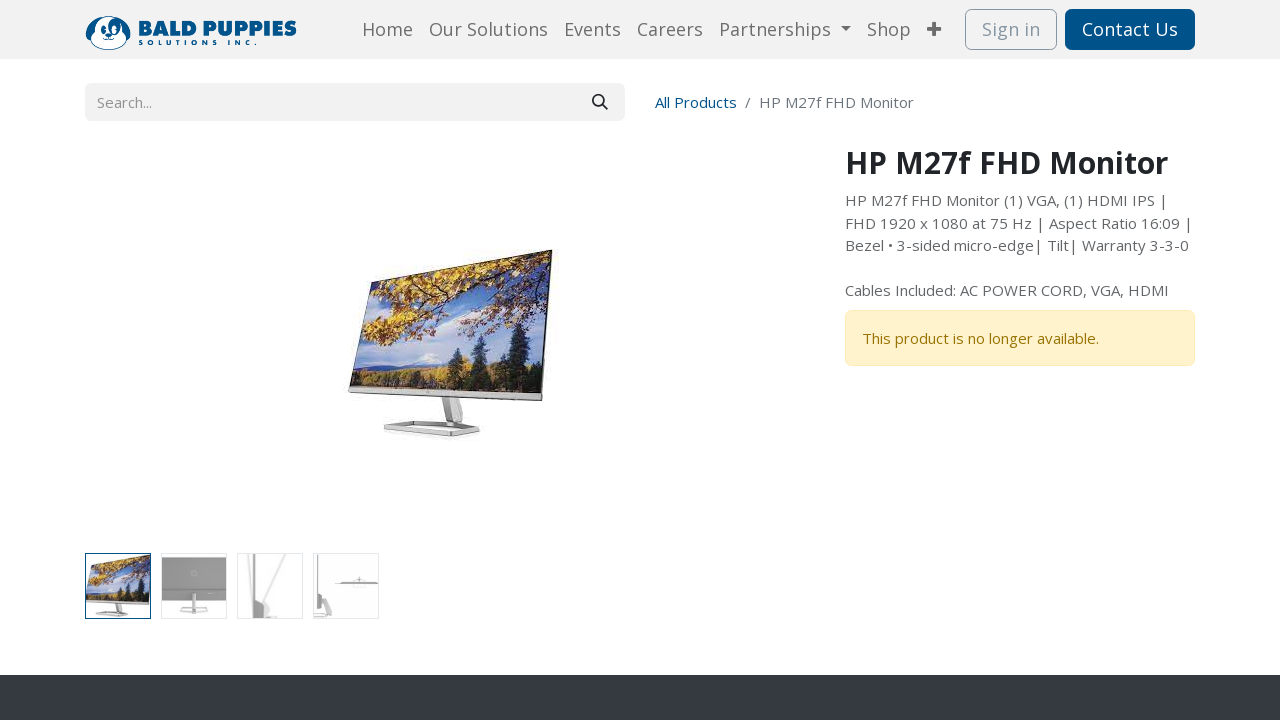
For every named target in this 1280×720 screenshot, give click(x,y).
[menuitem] (387, 29)
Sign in (1011, 29)
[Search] (600, 102)
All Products (696, 102)
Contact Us (1130, 29)
